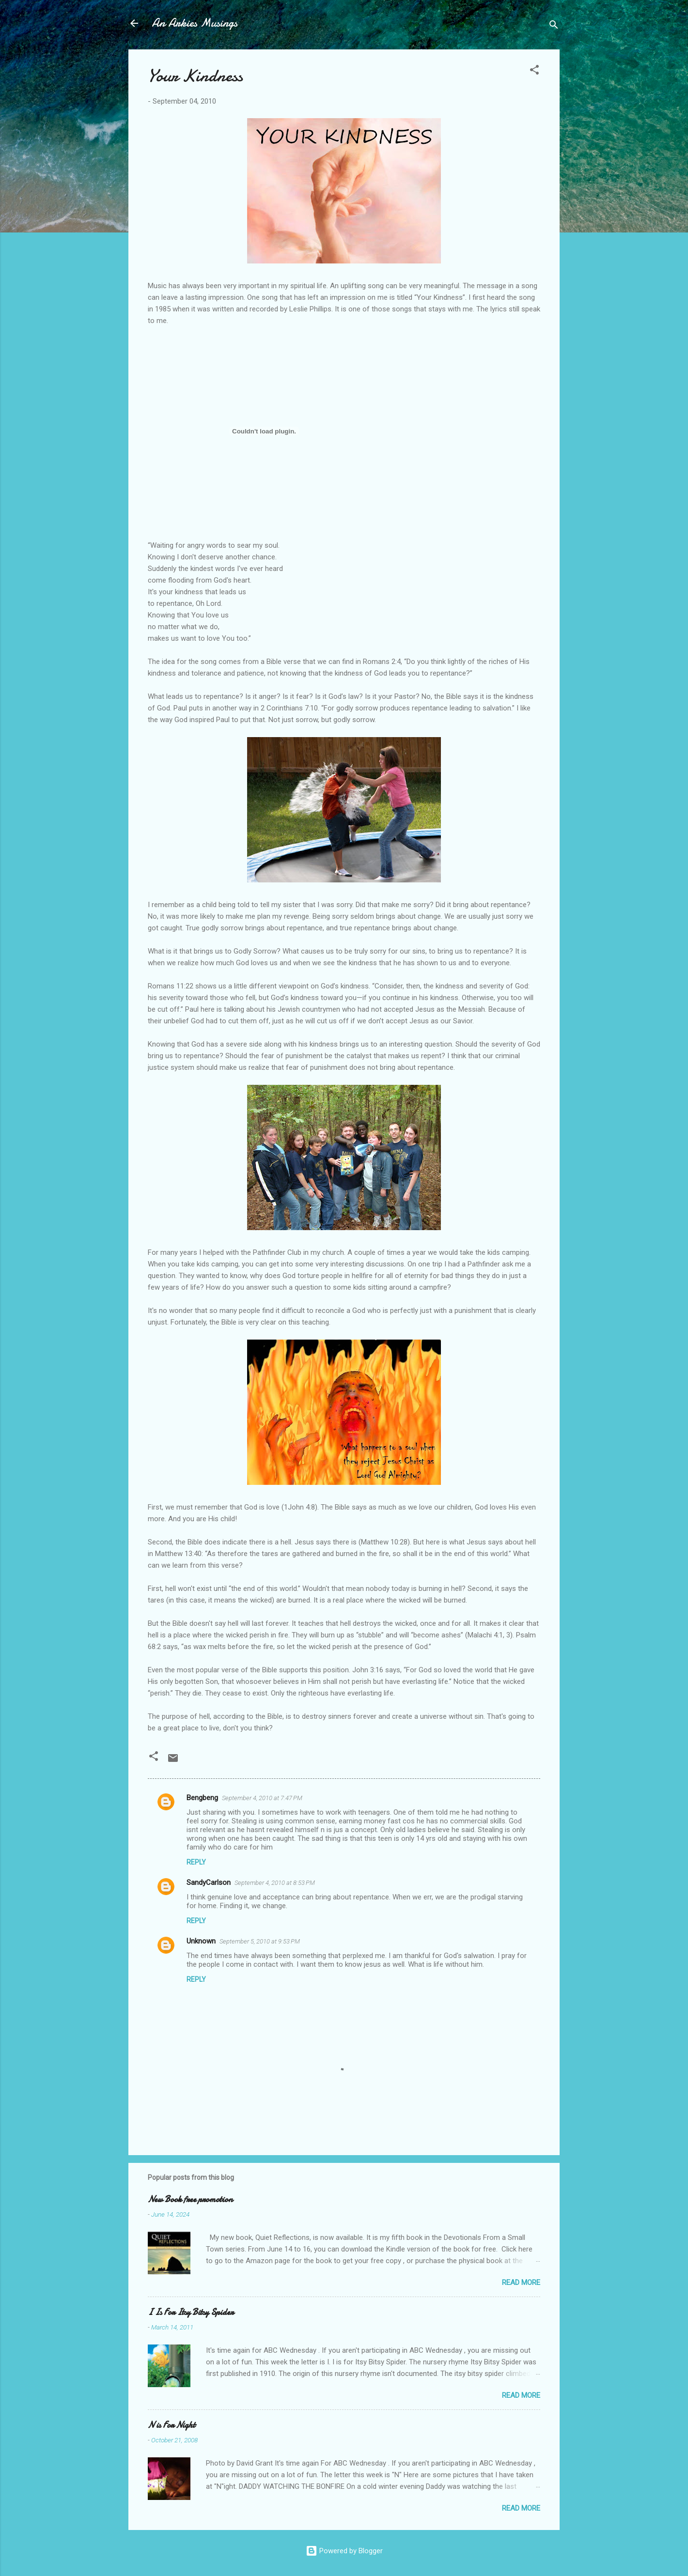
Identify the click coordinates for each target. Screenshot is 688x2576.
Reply (196, 1862)
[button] (534, 71)
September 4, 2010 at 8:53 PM (275, 1882)
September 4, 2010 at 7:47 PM (262, 1798)
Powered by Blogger (344, 2550)
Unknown (201, 1941)
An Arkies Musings (194, 23)
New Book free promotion (190, 2199)
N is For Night (171, 2425)
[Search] (554, 26)
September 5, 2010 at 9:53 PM (259, 1941)
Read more (521, 2282)
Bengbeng (202, 1797)
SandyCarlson (209, 1882)
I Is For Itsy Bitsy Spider (191, 2312)
